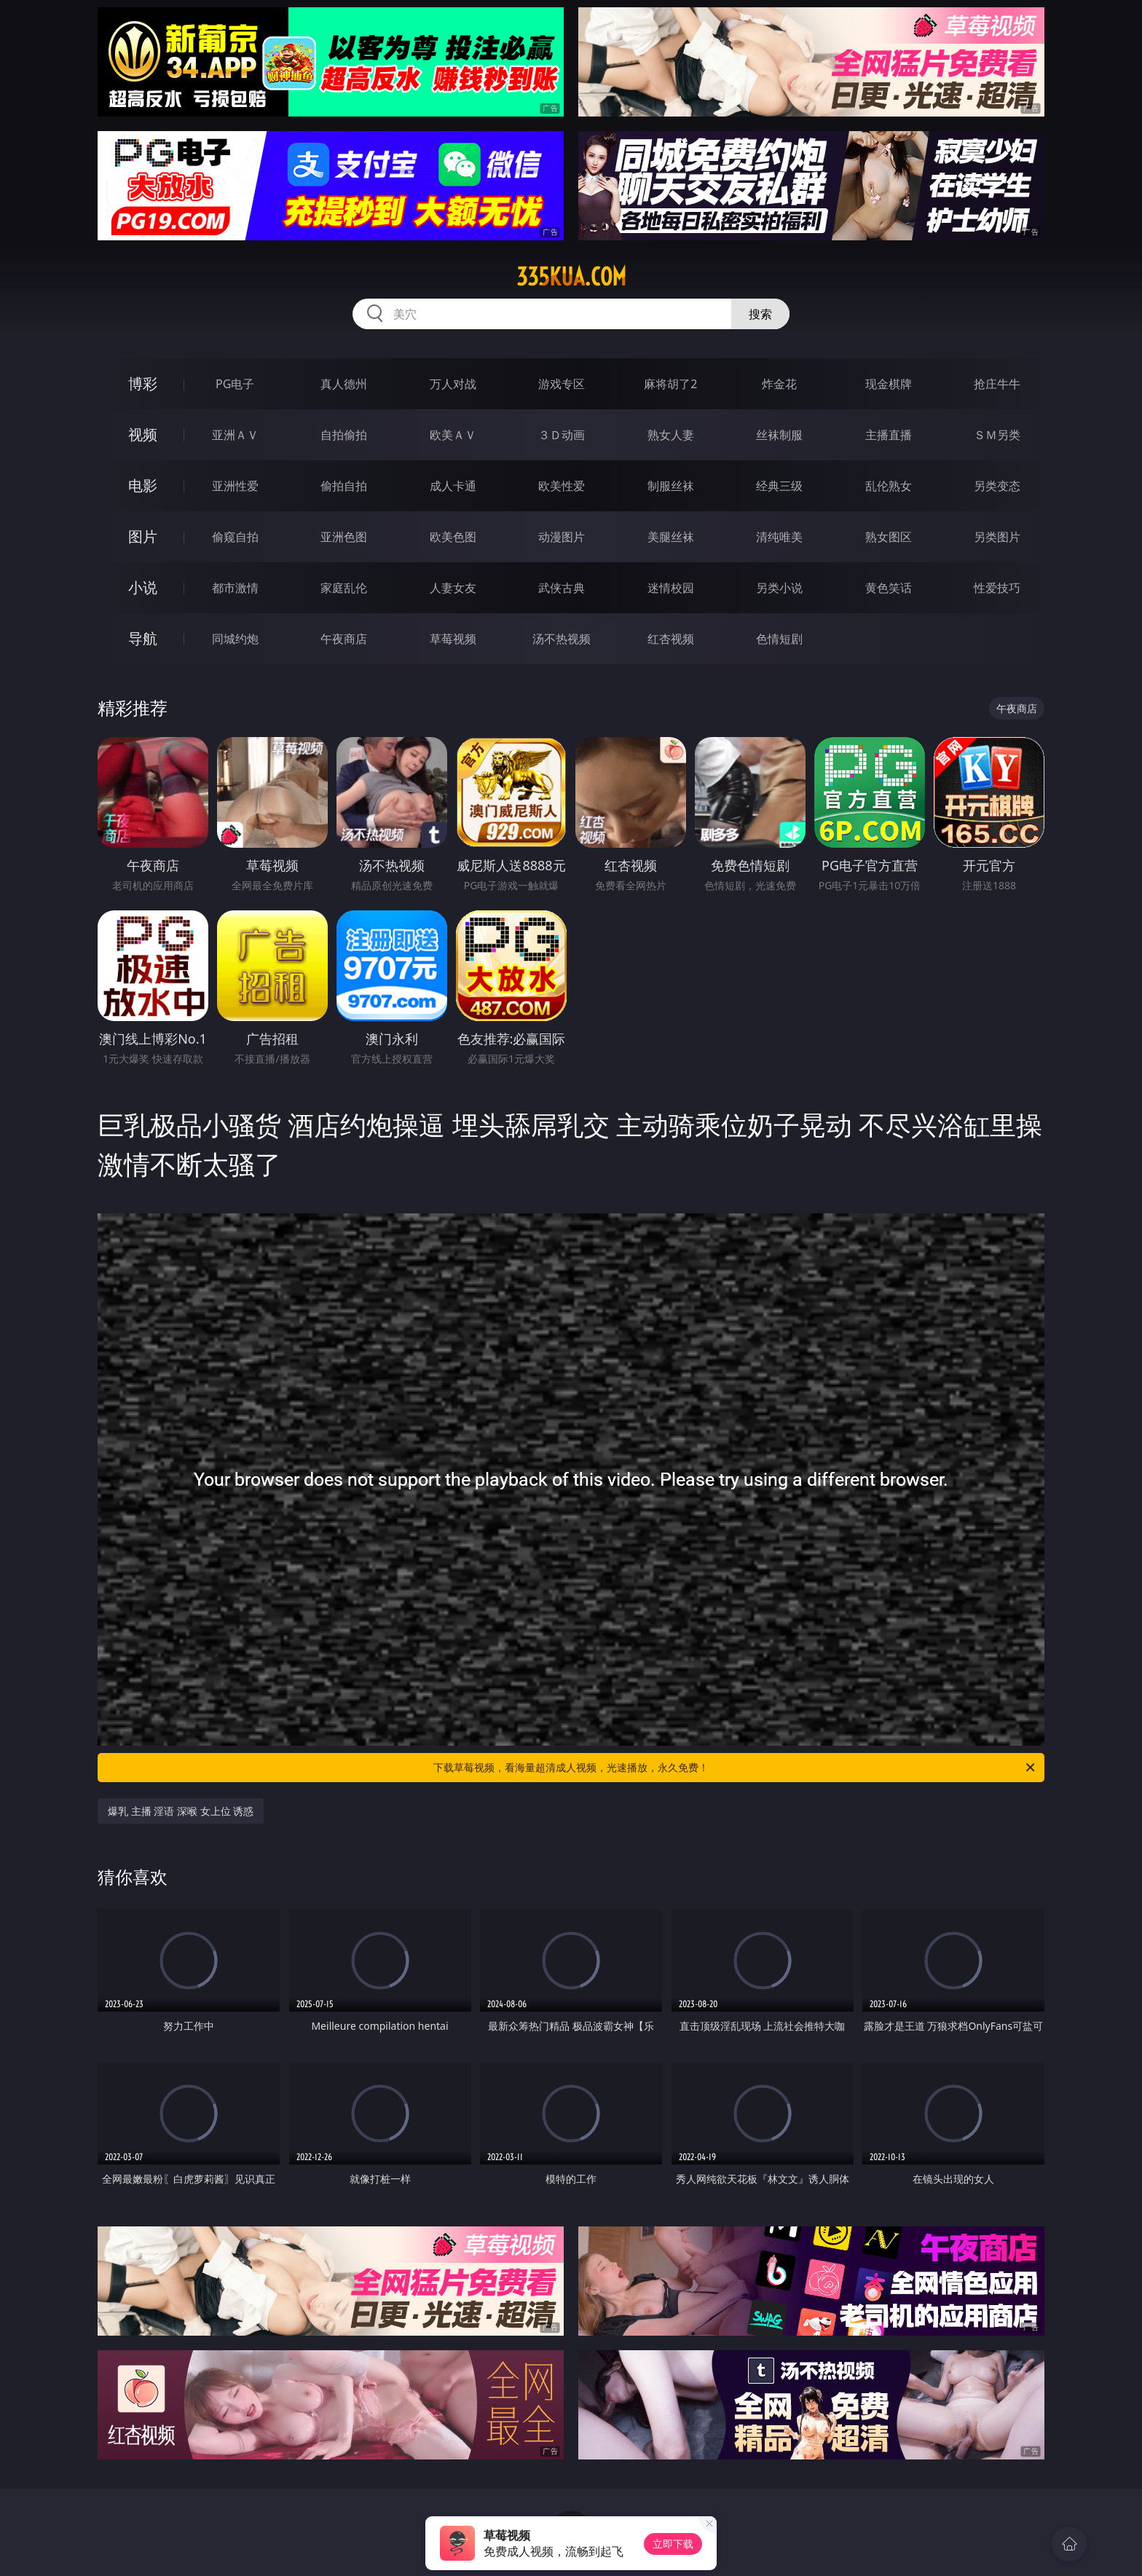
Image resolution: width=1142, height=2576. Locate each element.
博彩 (142, 383)
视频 (142, 434)
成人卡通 (453, 486)
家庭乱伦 (343, 588)
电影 (142, 485)
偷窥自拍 (235, 537)
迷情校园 (670, 588)
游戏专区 (561, 384)
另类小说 (779, 588)
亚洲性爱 (235, 486)
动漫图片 (561, 537)
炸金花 (779, 384)
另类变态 (997, 486)
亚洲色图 (343, 537)
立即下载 (673, 2544)
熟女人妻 (670, 435)
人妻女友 (453, 588)
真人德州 (343, 384)
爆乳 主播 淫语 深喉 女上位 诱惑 (180, 1811)
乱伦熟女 (888, 486)
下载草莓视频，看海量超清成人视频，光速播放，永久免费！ (735, 1767)
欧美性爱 (561, 486)
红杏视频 (670, 639)
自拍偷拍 (343, 435)
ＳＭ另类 (997, 435)
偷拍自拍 (343, 486)
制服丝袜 (670, 486)
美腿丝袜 (670, 537)
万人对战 (453, 384)
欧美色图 (453, 537)
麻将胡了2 (670, 384)
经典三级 (779, 486)
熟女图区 (888, 537)
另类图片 (997, 537)
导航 (142, 638)
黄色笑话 (888, 588)
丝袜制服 (779, 435)
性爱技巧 (997, 588)
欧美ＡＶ (453, 435)
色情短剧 (779, 639)
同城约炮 (235, 639)
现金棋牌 (888, 384)
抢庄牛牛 (997, 384)
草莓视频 (453, 639)
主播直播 (888, 435)
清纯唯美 (779, 537)
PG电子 (235, 384)
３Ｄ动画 (561, 435)
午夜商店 (343, 639)
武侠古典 (561, 588)
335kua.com (571, 276)
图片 (142, 536)
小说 (142, 587)
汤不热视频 (561, 639)
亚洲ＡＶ (235, 435)
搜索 (760, 314)
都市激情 (235, 588)
